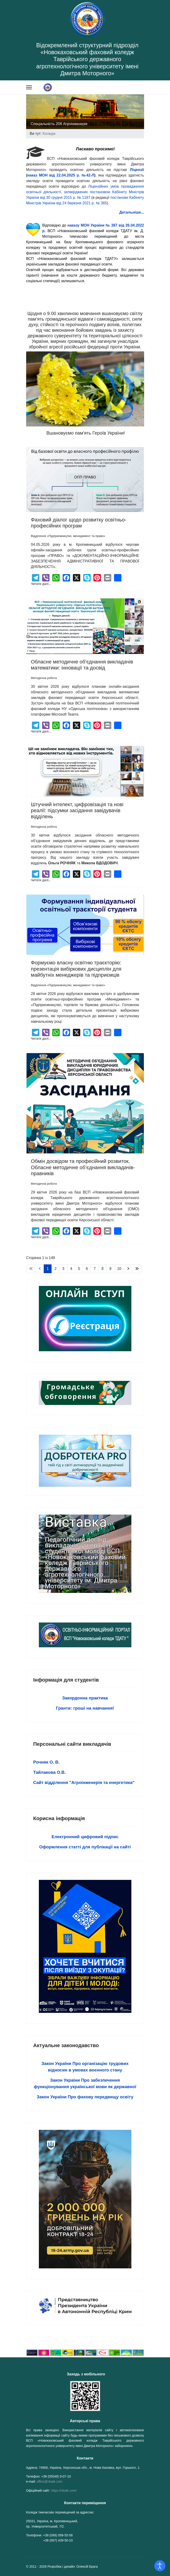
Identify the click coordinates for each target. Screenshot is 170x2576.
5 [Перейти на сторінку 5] (79, 1269)
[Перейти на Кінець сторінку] (137, 1268)
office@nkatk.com (49, 2481)
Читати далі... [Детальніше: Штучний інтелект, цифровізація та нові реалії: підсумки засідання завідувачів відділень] (41, 880)
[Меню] (29, 87)
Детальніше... (131, 212)
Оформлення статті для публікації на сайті (85, 1846)
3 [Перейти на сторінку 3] (63, 1269)
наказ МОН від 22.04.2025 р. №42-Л (60, 175)
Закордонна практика (85, 1697)
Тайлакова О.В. (49, 1772)
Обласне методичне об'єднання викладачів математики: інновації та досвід (82, 665)
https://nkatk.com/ (64, 2490)
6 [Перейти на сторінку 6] (87, 1269)
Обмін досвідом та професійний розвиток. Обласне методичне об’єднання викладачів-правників (83, 1167)
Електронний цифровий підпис (85, 1836)
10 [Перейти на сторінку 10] (119, 1269)
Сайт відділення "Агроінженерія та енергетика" (84, 1782)
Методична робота (44, 678)
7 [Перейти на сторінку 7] (95, 1269)
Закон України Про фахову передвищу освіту (85, 2096)
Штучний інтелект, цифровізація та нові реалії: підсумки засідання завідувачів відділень (77, 811)
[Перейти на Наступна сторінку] (128, 1268)
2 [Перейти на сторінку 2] (55, 1269)
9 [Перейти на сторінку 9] (110, 1269)
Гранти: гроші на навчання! (85, 1708)
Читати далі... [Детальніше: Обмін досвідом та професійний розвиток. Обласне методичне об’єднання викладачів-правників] (41, 1237)
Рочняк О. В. (46, 1762)
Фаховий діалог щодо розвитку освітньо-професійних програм (79, 523)
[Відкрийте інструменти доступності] (159, 2565)
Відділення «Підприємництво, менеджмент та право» (68, 536)
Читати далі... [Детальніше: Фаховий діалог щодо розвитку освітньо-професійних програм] (41, 584)
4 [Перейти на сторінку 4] (71, 1269)
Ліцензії (137, 170)
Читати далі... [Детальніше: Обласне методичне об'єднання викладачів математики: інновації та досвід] (41, 731)
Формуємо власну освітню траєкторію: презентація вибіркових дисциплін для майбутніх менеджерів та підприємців (76, 969)
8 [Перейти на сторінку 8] (103, 1269)
